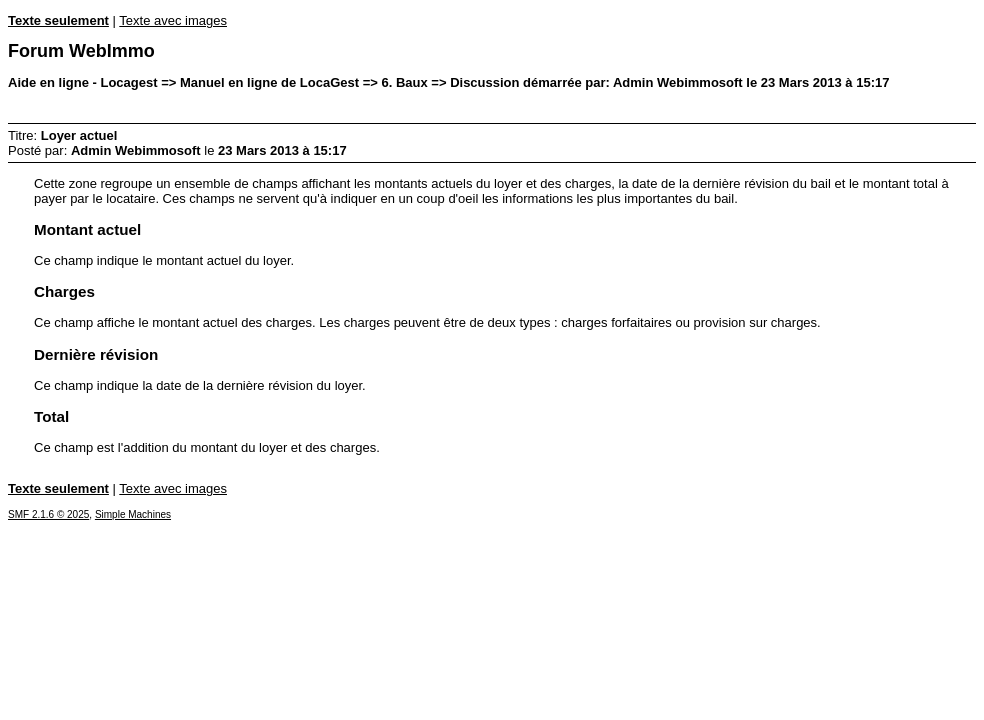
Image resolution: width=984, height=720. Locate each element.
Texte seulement (58, 20)
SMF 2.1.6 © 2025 (48, 514)
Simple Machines (133, 514)
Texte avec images (173, 20)
